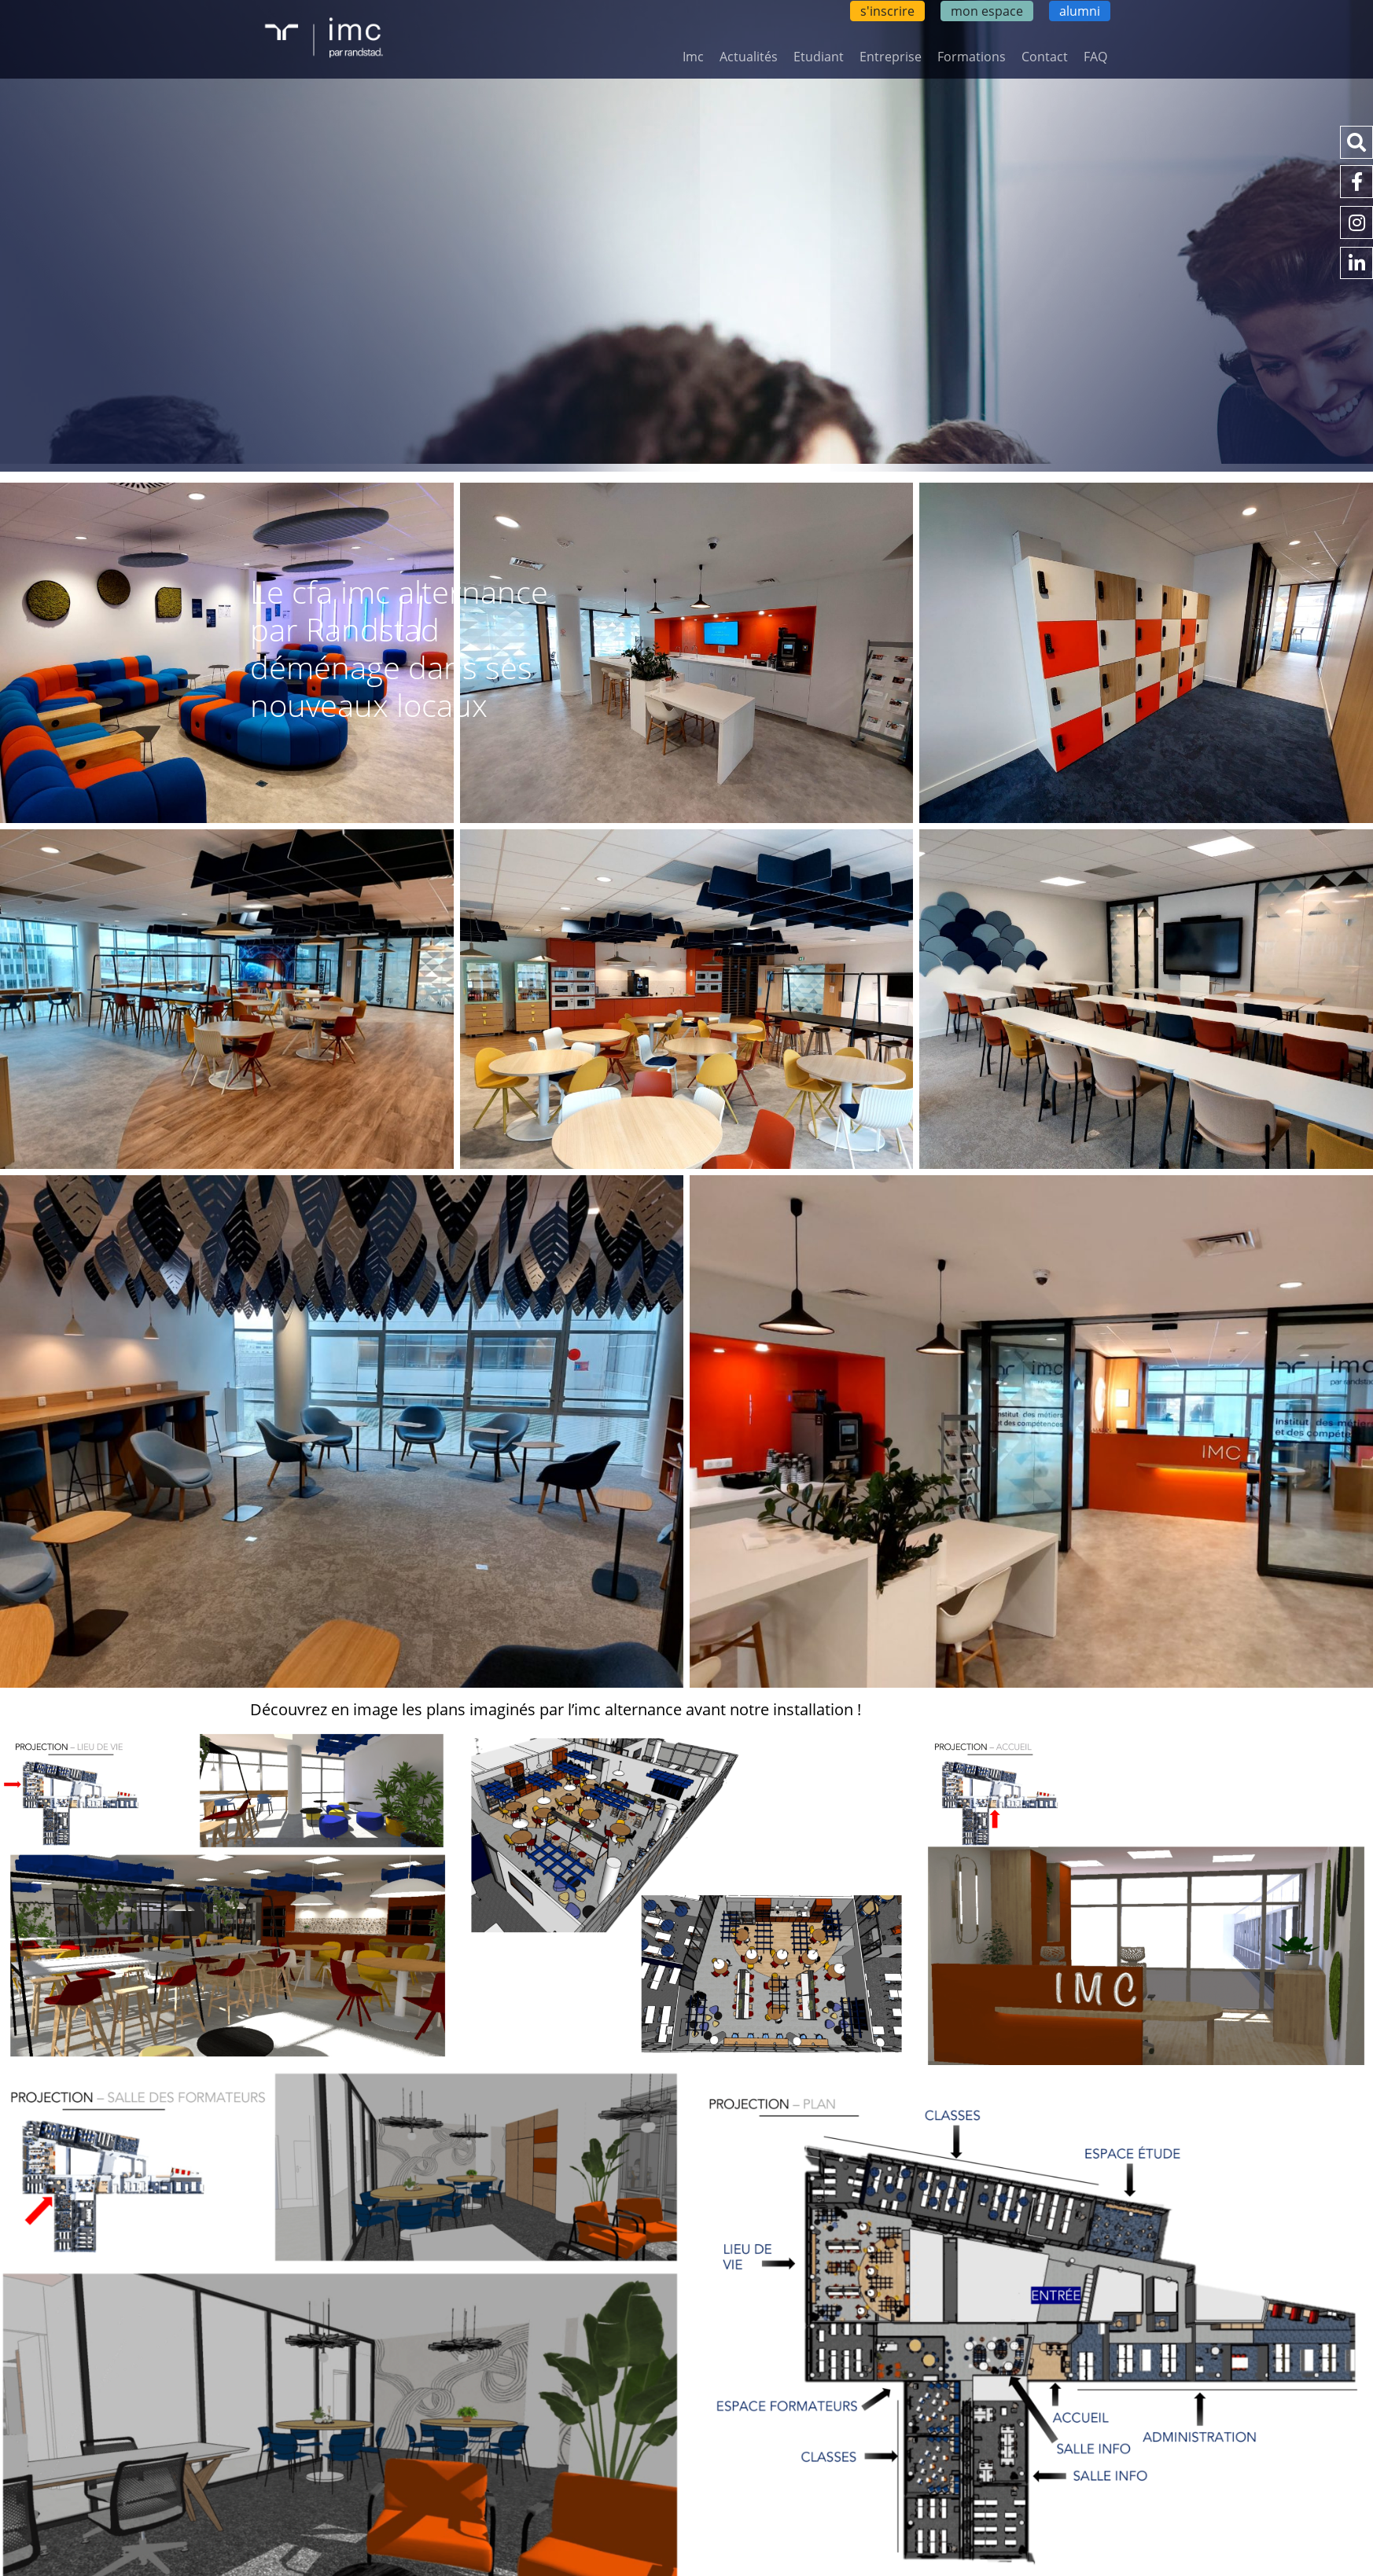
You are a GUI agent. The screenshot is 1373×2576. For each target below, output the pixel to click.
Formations (971, 56)
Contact (1044, 56)
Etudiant (818, 56)
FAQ (1095, 56)
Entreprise (891, 56)
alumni (1079, 11)
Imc (693, 56)
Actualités (749, 56)
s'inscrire (887, 11)
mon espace (987, 11)
